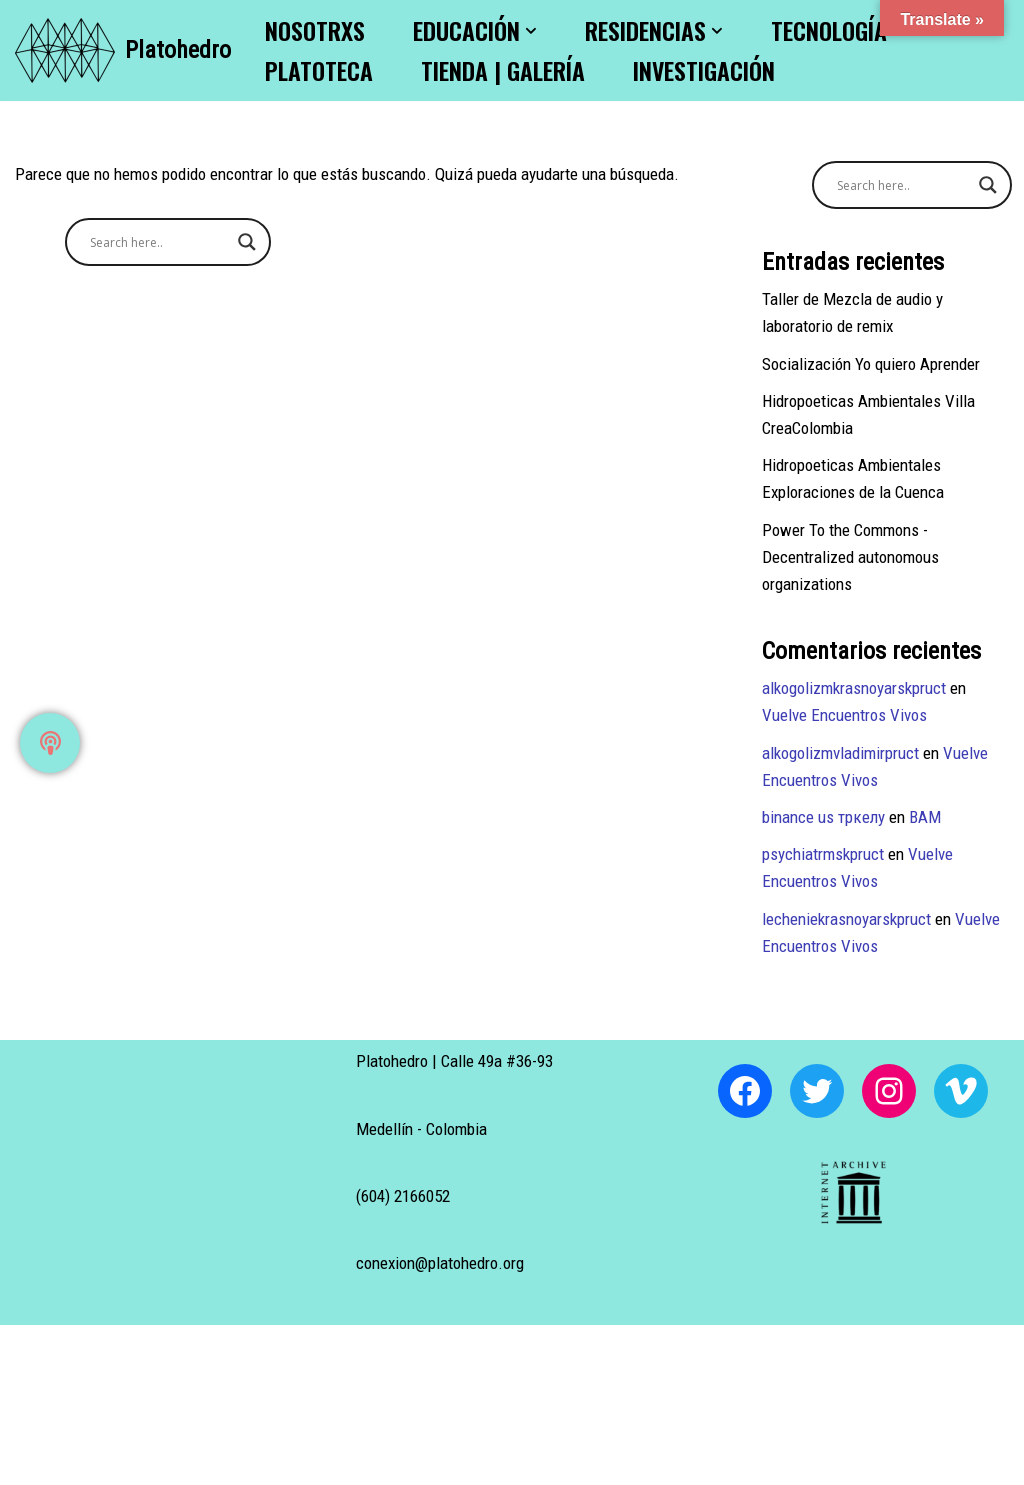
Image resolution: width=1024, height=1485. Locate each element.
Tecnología (829, 30)
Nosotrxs (315, 30)
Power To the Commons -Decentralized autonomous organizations (850, 557)
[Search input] (159, 242)
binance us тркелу (823, 817)
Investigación (704, 70)
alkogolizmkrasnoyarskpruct (854, 688)
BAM (925, 817)
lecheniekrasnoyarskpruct (846, 919)
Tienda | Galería (503, 70)
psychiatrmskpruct (823, 854)
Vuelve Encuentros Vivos (844, 715)
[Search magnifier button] (247, 242)
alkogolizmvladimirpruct (840, 753)
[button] (531, 31)
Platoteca (319, 70)
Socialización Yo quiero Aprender (871, 364)
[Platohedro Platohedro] (123, 50)
